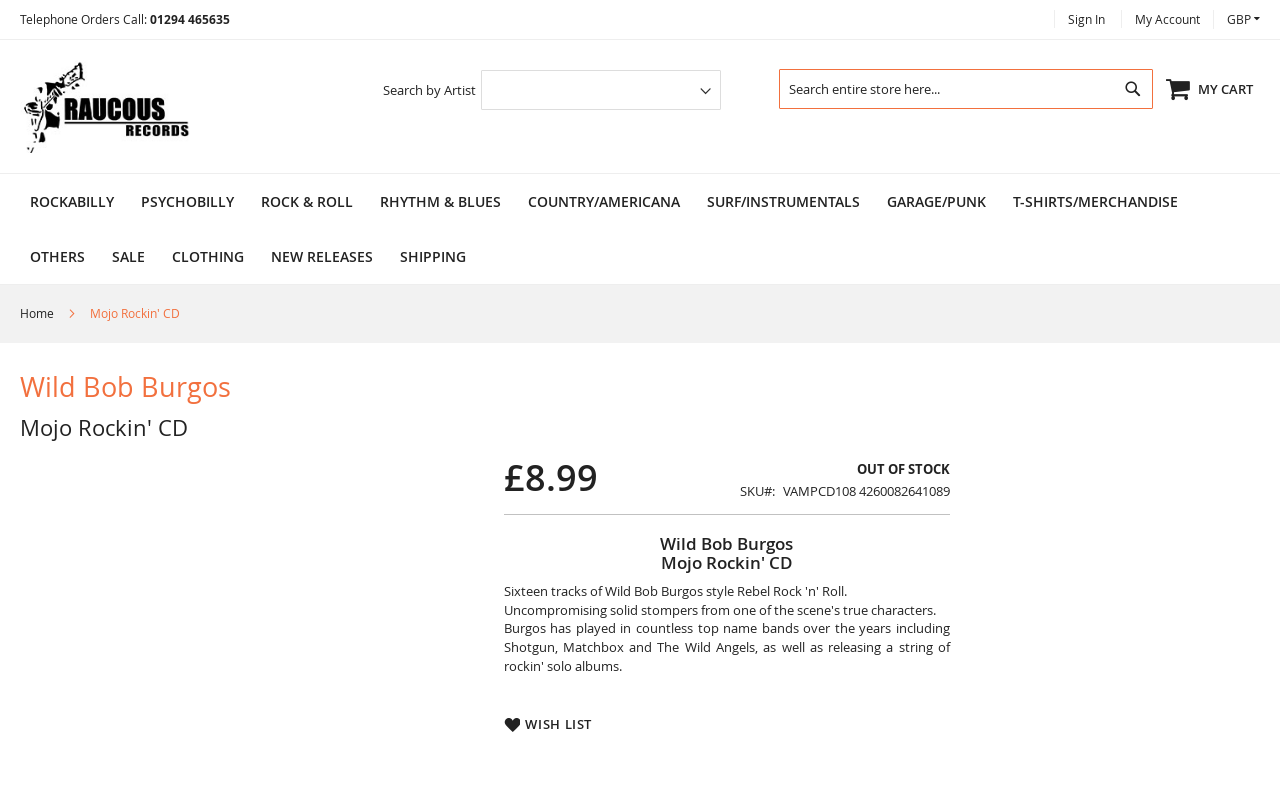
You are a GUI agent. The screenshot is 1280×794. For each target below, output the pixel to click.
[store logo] (105, 106)
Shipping (433, 256)
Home (38, 313)
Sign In (1086, 19)
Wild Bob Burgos (125, 387)
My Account (1167, 19)
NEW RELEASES (322, 256)
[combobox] (966, 89)
